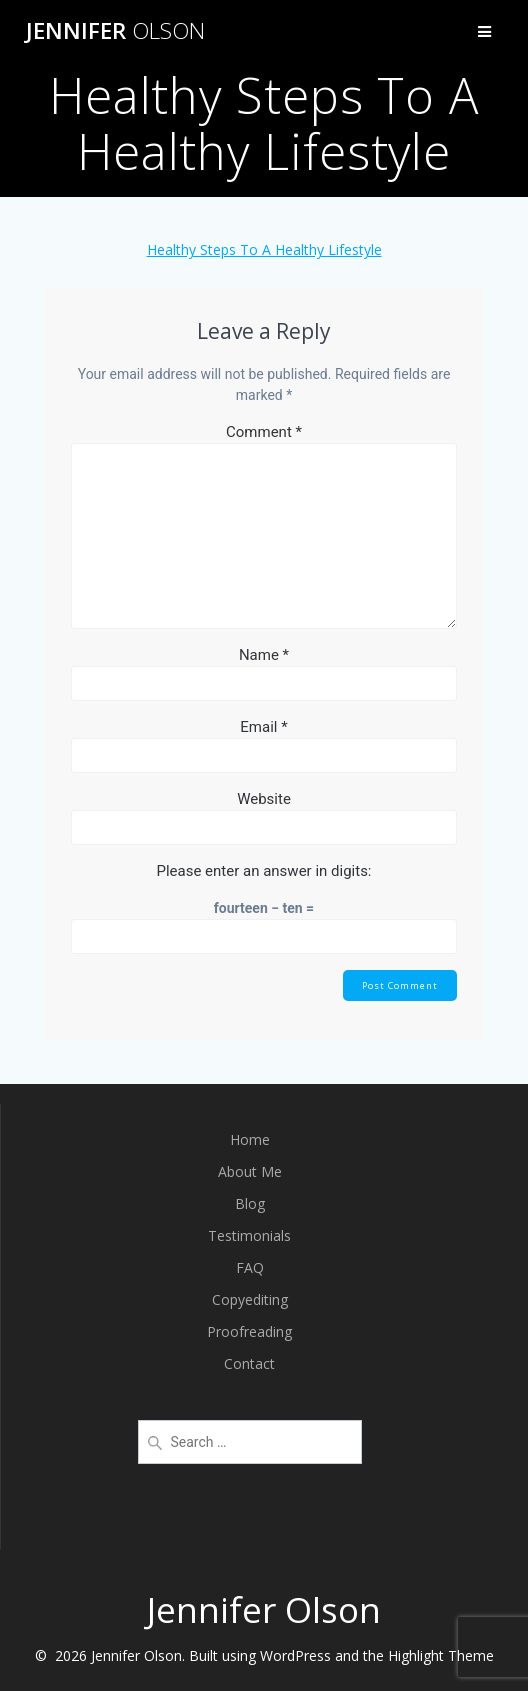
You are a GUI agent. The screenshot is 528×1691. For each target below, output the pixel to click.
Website (264, 799)
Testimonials (249, 1235)
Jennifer (115, 31)
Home (250, 1139)
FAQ (250, 1267)
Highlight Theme (441, 1655)
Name (264, 655)
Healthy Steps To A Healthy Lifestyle (264, 249)
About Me (250, 1171)
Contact (249, 1363)
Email (263, 727)
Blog (250, 1203)
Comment (264, 432)
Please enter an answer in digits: (263, 871)
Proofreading (249, 1331)
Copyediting (250, 1299)
